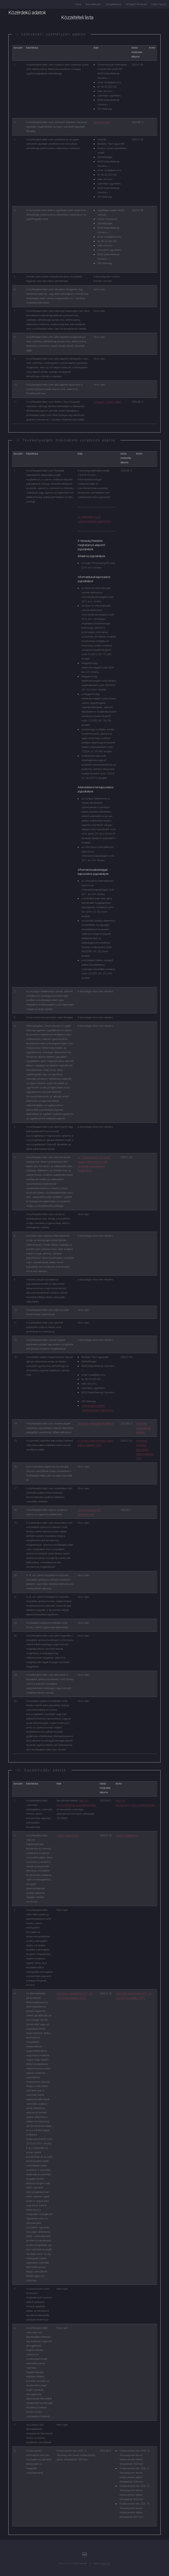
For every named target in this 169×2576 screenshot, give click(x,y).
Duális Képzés (159, 4)
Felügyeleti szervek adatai (107, 401)
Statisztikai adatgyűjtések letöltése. (96, 1423)
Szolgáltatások (113, 4)
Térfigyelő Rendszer (136, 4)
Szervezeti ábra (102, 122)
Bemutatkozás (93, 4)
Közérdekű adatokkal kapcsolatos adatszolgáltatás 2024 (145, 1449)
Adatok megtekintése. (68, 1835)
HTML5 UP (105, 2563)
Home (78, 4)
